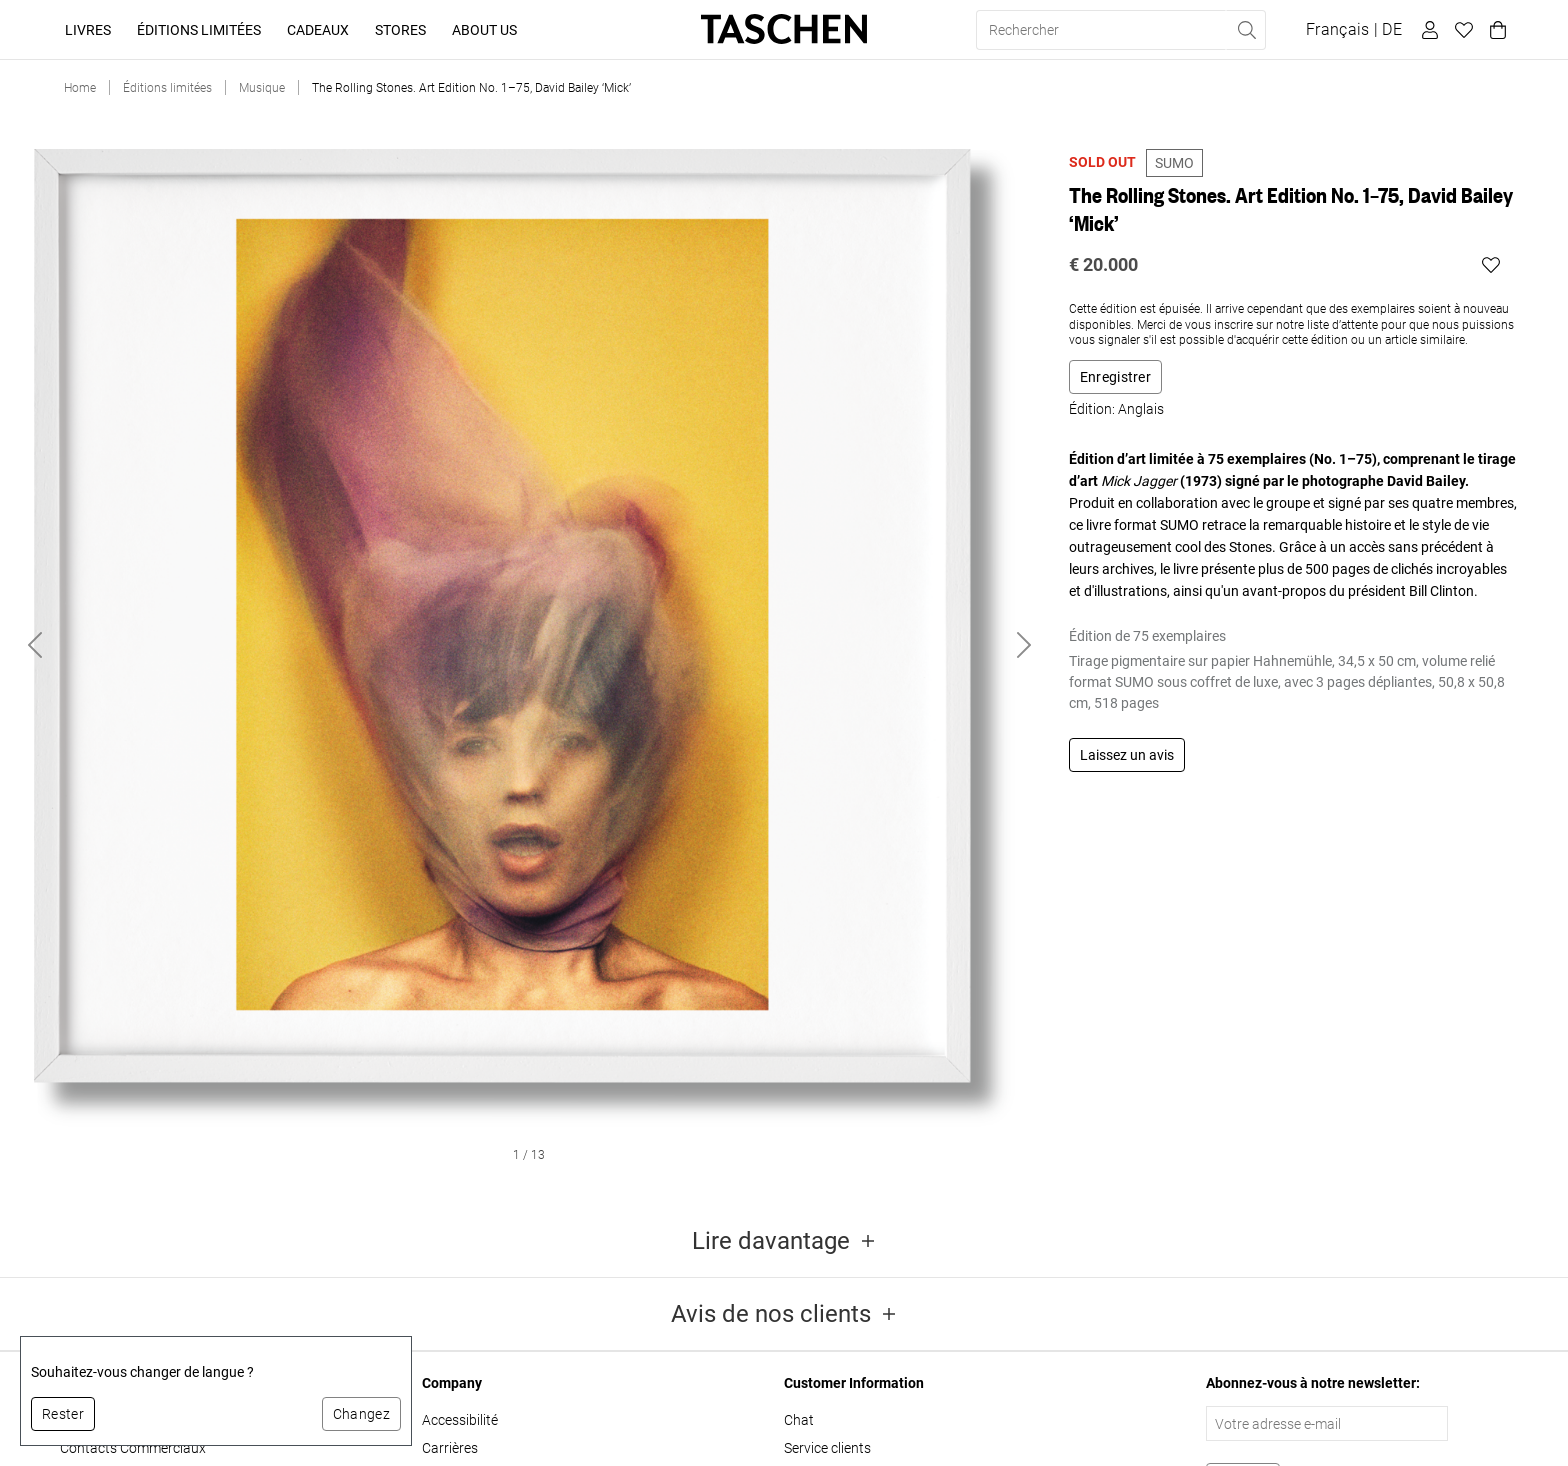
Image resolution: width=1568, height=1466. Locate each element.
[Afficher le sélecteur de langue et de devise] (1354, 30)
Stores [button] (400, 30)
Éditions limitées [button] (199, 30)
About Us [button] (484, 30)
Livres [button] (88, 30)
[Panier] (1495, 30)
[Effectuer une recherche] (1246, 30)
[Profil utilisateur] (1427, 30)
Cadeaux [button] (318, 30)
